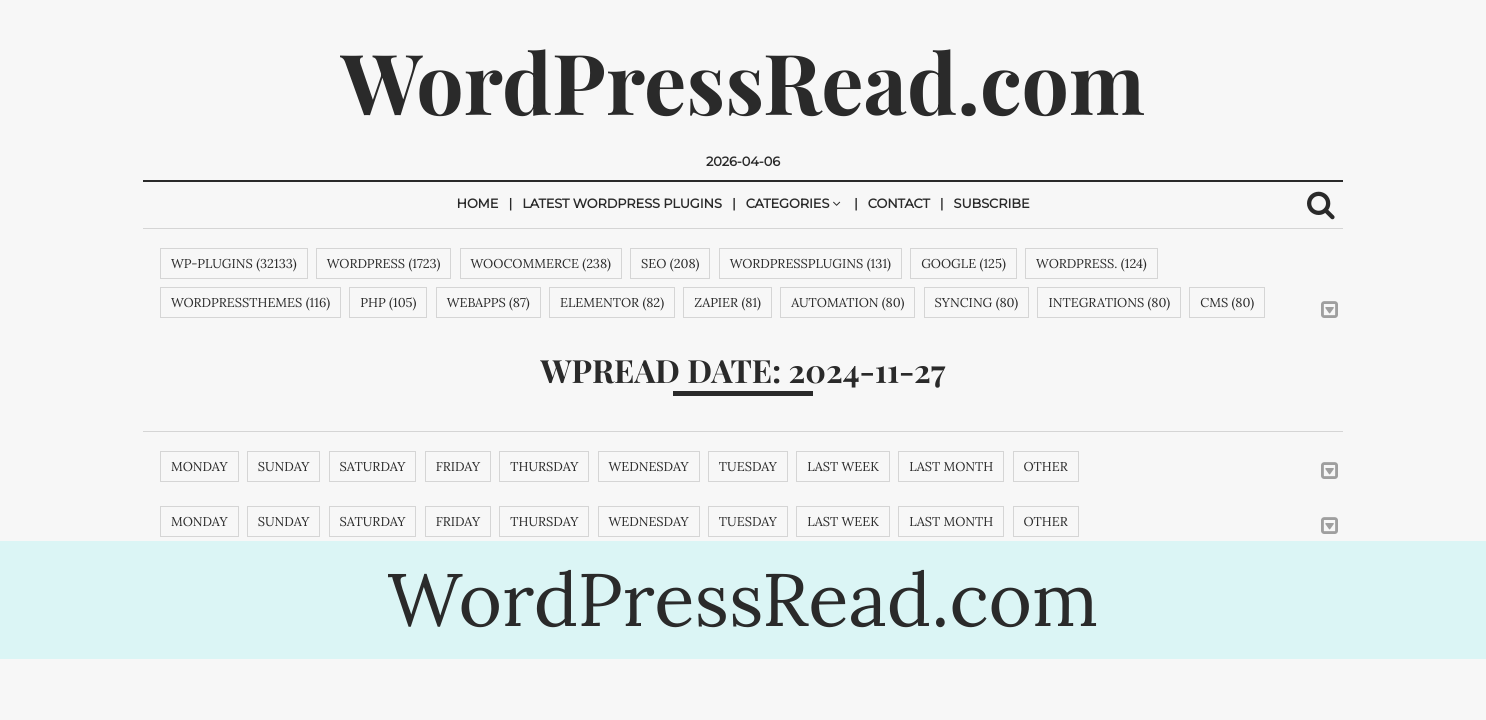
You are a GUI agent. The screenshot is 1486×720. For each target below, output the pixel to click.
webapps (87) (488, 302)
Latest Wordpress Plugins (622, 204)
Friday (458, 466)
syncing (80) (977, 302)
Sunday (284, 466)
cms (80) (1227, 302)
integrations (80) (1109, 302)
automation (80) (847, 302)
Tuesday (748, 466)
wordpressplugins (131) (810, 263)
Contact (899, 204)
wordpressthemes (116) (250, 302)
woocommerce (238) (541, 263)
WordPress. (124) (1091, 263)
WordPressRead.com (743, 81)
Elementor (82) (612, 302)
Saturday (373, 466)
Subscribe (992, 204)
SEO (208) (670, 263)
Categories (788, 204)
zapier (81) (727, 302)
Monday (199, 466)
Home (477, 204)
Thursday (544, 466)
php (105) (388, 302)
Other (1046, 466)
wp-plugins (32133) (234, 263)
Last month (951, 466)
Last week (843, 466)
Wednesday (649, 466)
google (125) (963, 263)
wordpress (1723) (384, 263)
